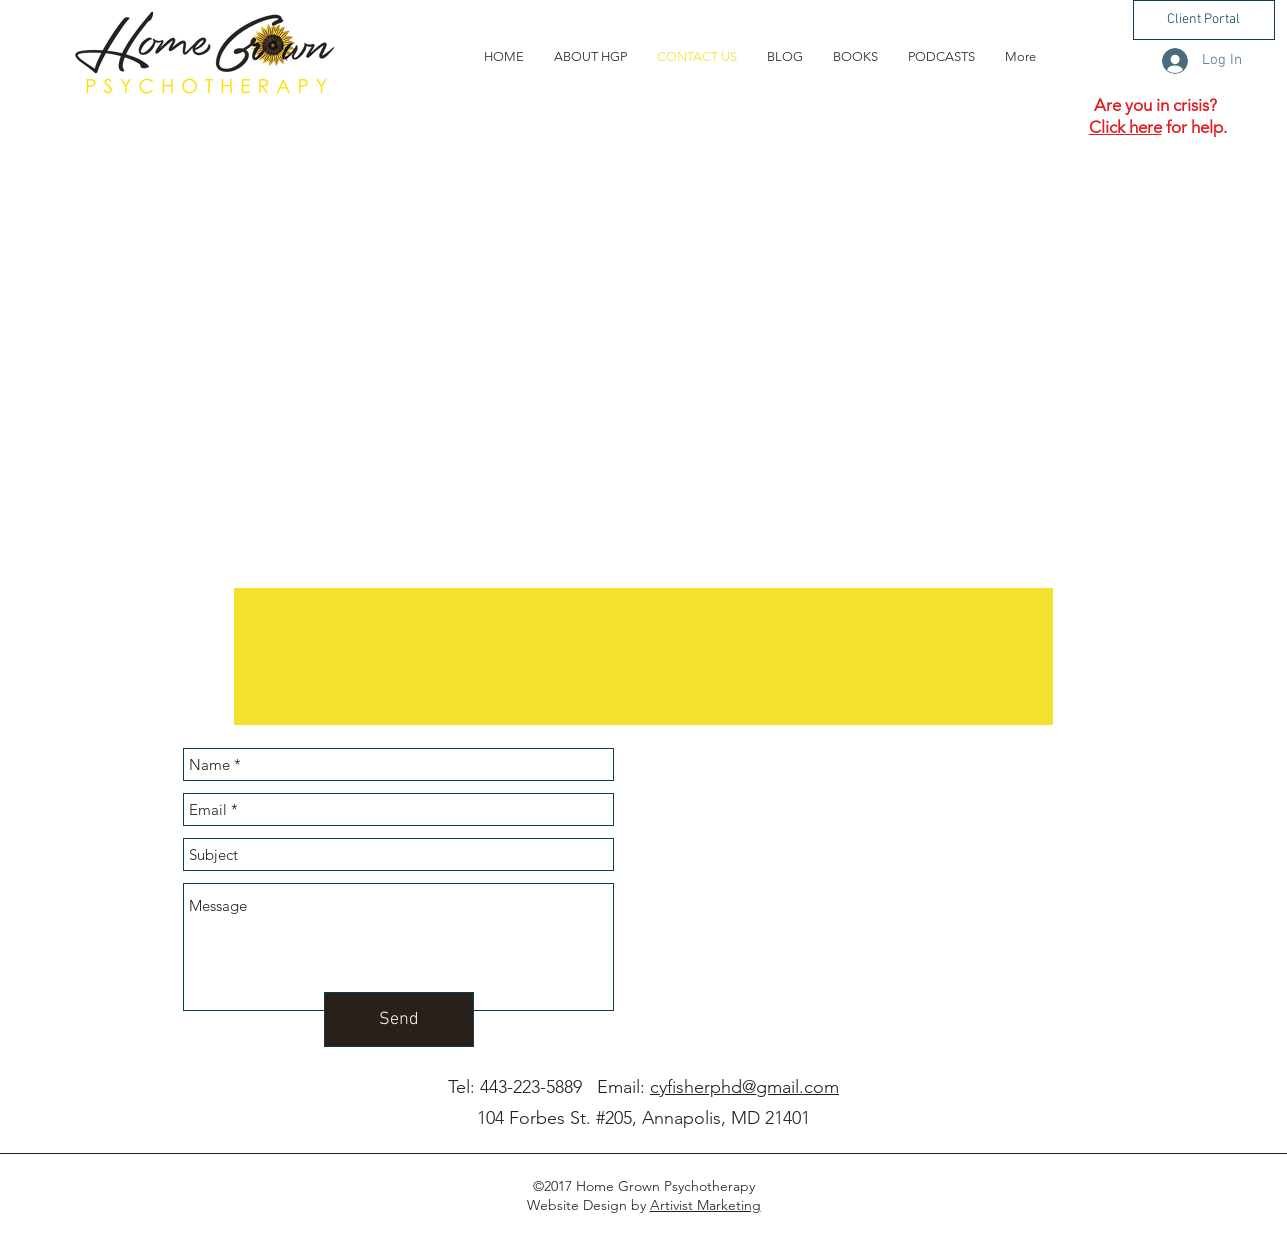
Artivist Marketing (705, 1205)
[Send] (399, 1019)
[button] (1204, 20)
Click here (1125, 127)
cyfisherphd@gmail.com (744, 1087)
